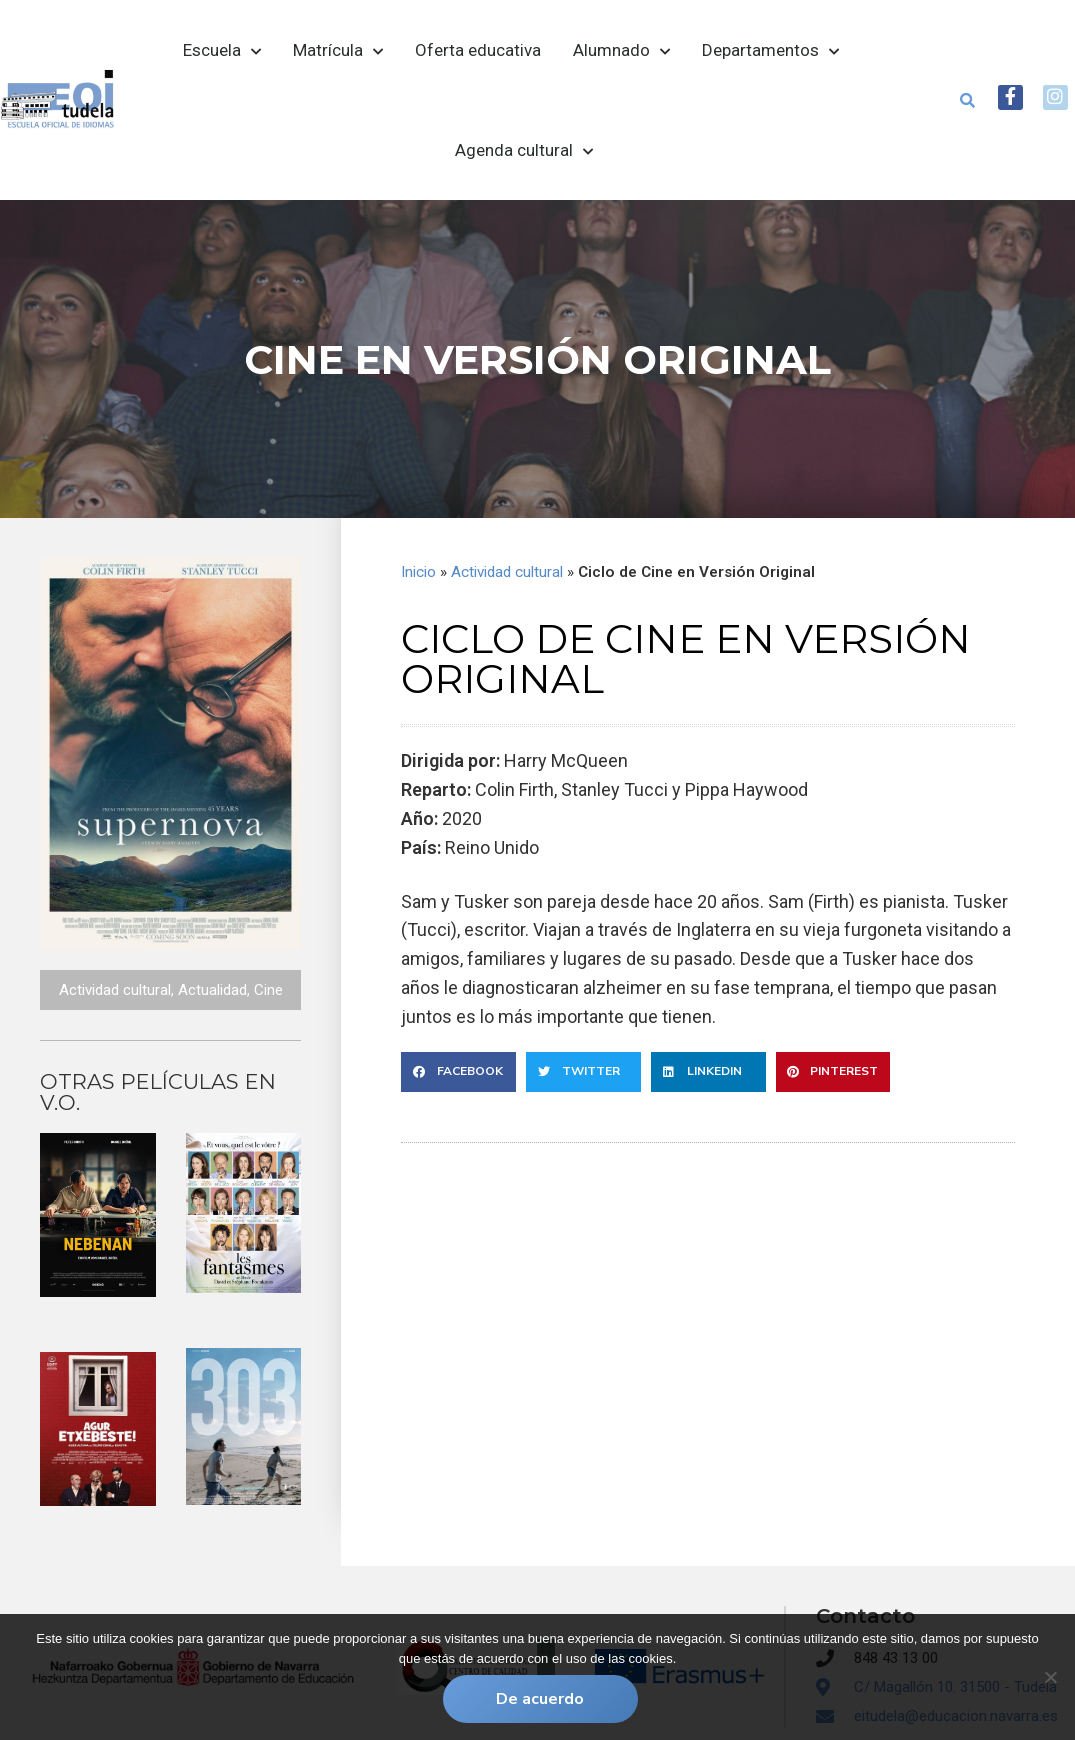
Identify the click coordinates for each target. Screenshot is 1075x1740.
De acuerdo (543, 1701)
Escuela (222, 50)
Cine (268, 990)
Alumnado (621, 50)
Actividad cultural (115, 990)
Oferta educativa (478, 50)
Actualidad (212, 990)
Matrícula (338, 50)
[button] (954, 100)
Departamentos (770, 50)
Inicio (418, 572)
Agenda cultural (524, 150)
